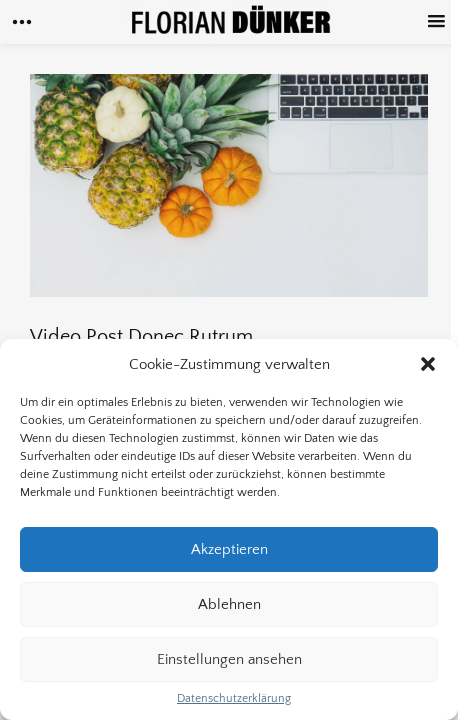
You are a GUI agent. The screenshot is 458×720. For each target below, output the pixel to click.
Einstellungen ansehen (229, 659)
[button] (428, 364)
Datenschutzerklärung (234, 698)
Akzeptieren (229, 549)
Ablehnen (229, 604)
